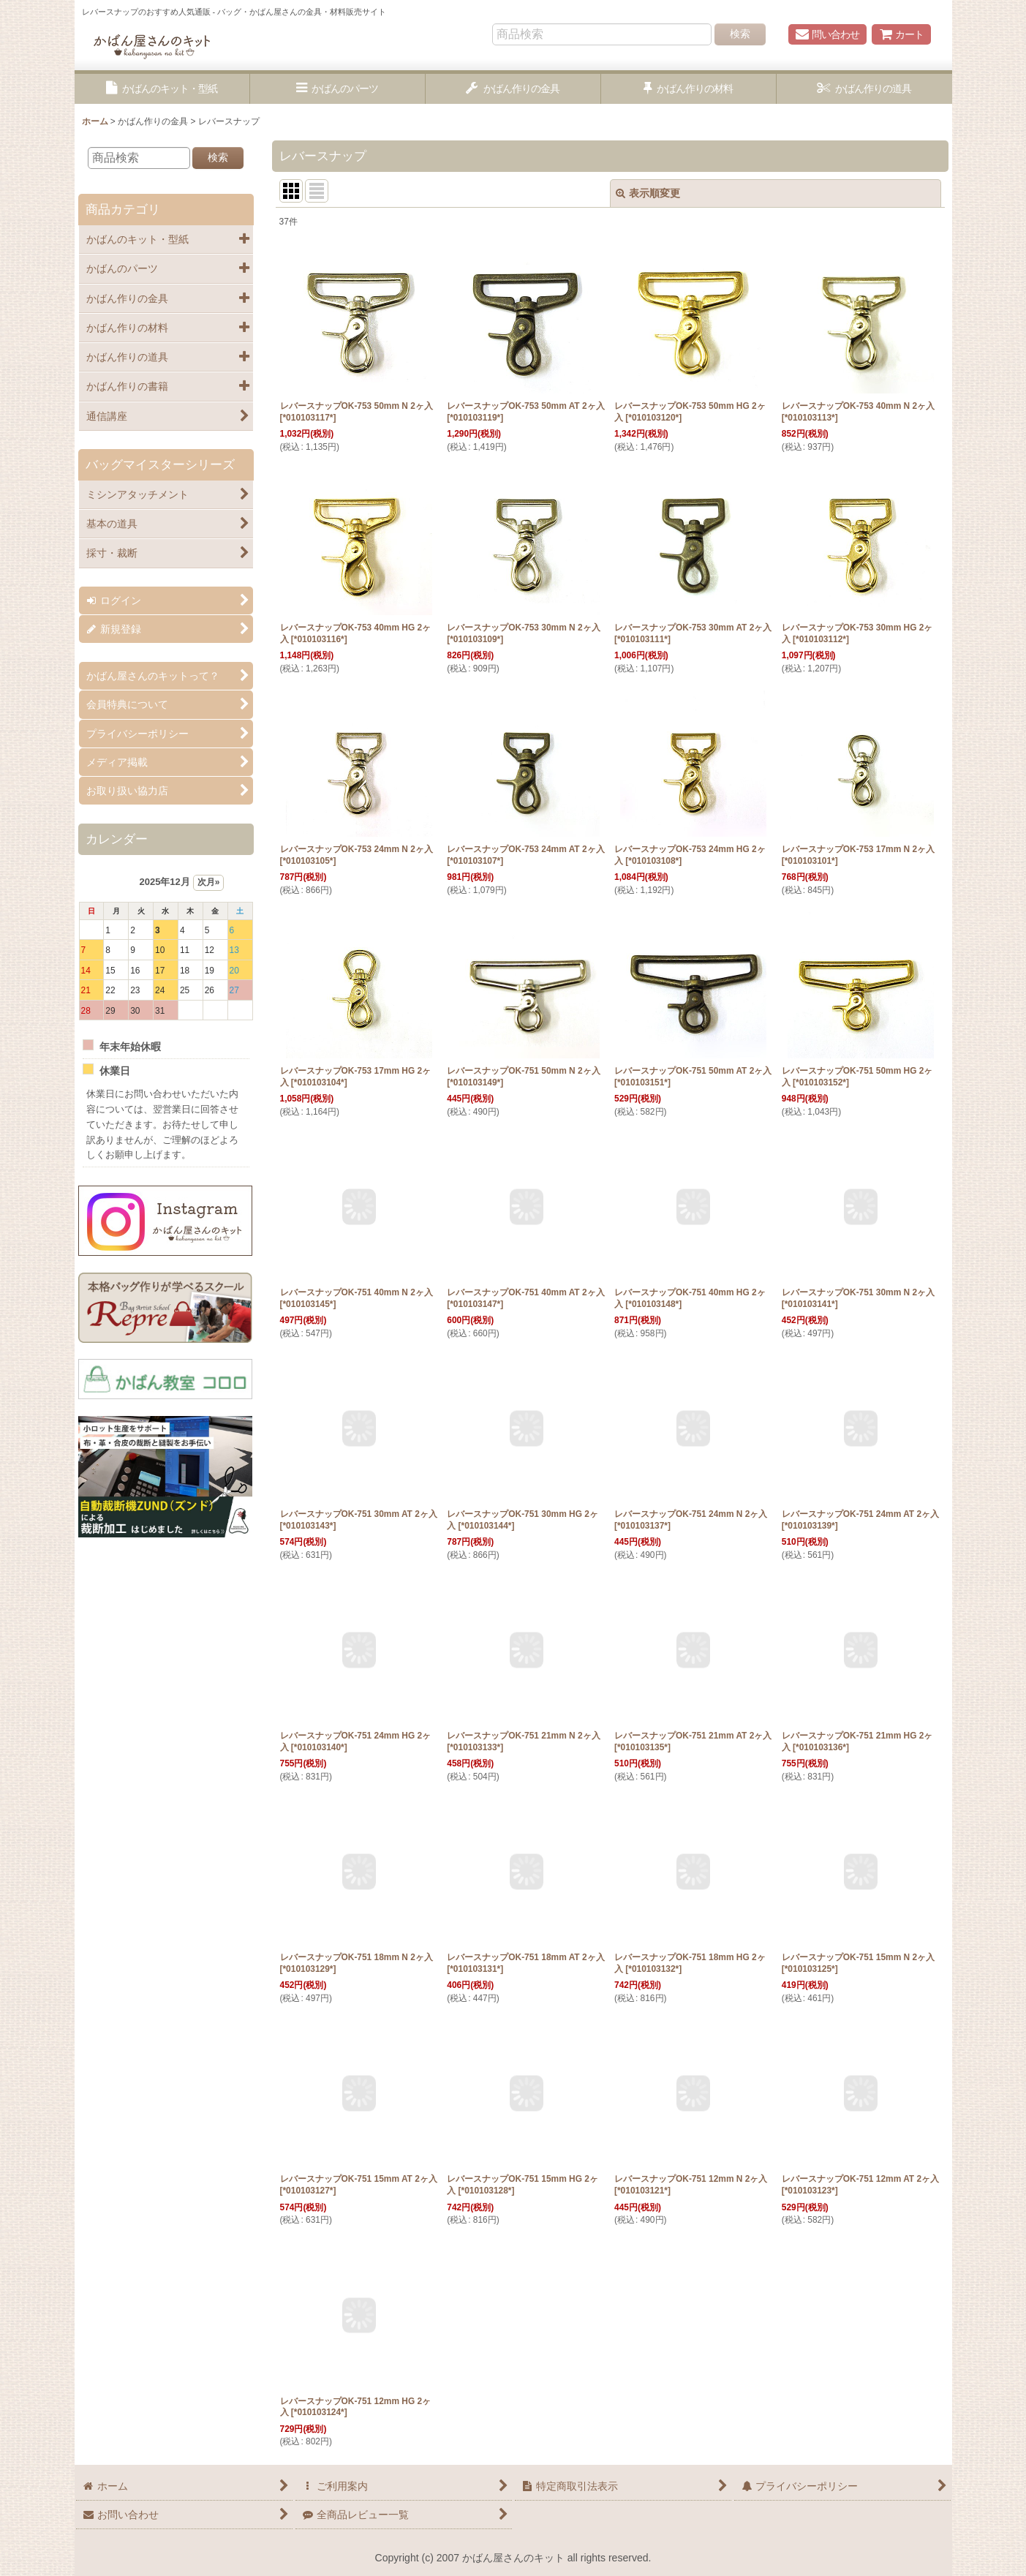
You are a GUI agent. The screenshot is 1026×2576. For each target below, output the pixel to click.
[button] (162, 89)
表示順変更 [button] (648, 193)
